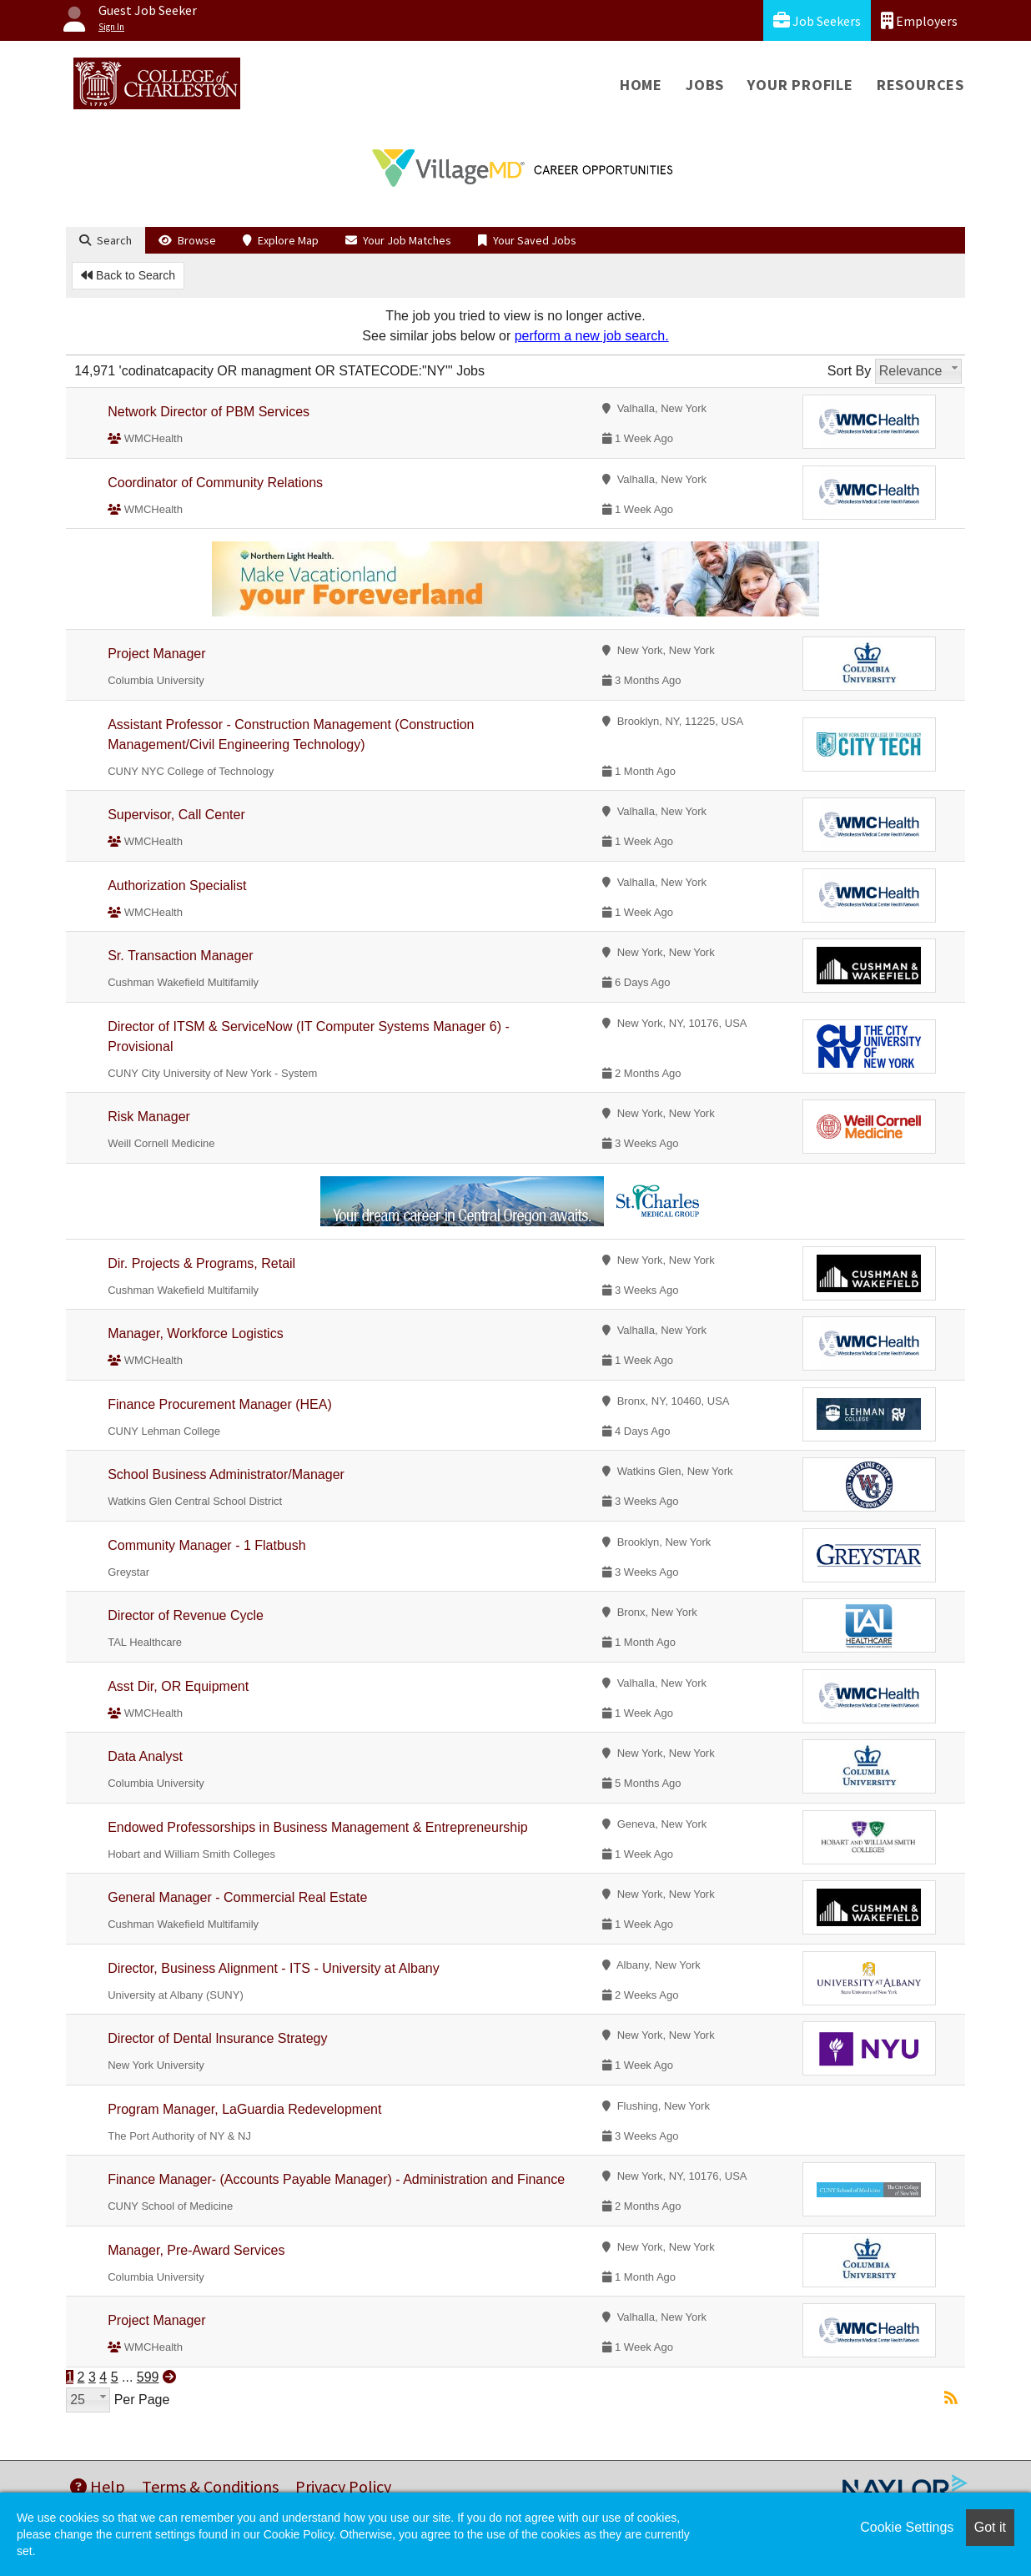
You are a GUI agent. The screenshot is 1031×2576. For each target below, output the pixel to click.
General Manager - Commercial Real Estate (237, 1897)
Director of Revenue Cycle (186, 1615)
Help (97, 2486)
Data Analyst (145, 1756)
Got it (990, 2527)
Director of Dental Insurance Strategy (217, 2038)
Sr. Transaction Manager (180, 955)
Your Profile (800, 84)
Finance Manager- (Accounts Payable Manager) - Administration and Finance (336, 2179)
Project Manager (156, 654)
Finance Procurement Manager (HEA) (220, 1404)
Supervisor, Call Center (176, 815)
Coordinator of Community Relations (215, 482)
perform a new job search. (592, 336)
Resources (920, 84)
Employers (919, 20)
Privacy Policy (343, 2486)
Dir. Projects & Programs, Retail (201, 1263)
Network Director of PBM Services (208, 412)
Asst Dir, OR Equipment (178, 1686)
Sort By (849, 371)
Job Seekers (817, 20)
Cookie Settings (906, 2527)
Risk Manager (149, 1116)
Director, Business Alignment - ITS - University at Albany (273, 1968)
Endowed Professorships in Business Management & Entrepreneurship (317, 1827)
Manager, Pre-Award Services (196, 2250)
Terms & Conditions (210, 2486)
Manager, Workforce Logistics (195, 1333)
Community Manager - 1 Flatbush (206, 1545)
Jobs (705, 84)
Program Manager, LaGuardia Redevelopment (244, 2109)
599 (148, 2377)
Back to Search (128, 275)
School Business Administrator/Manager (226, 1474)
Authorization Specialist (177, 885)
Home (641, 84)
